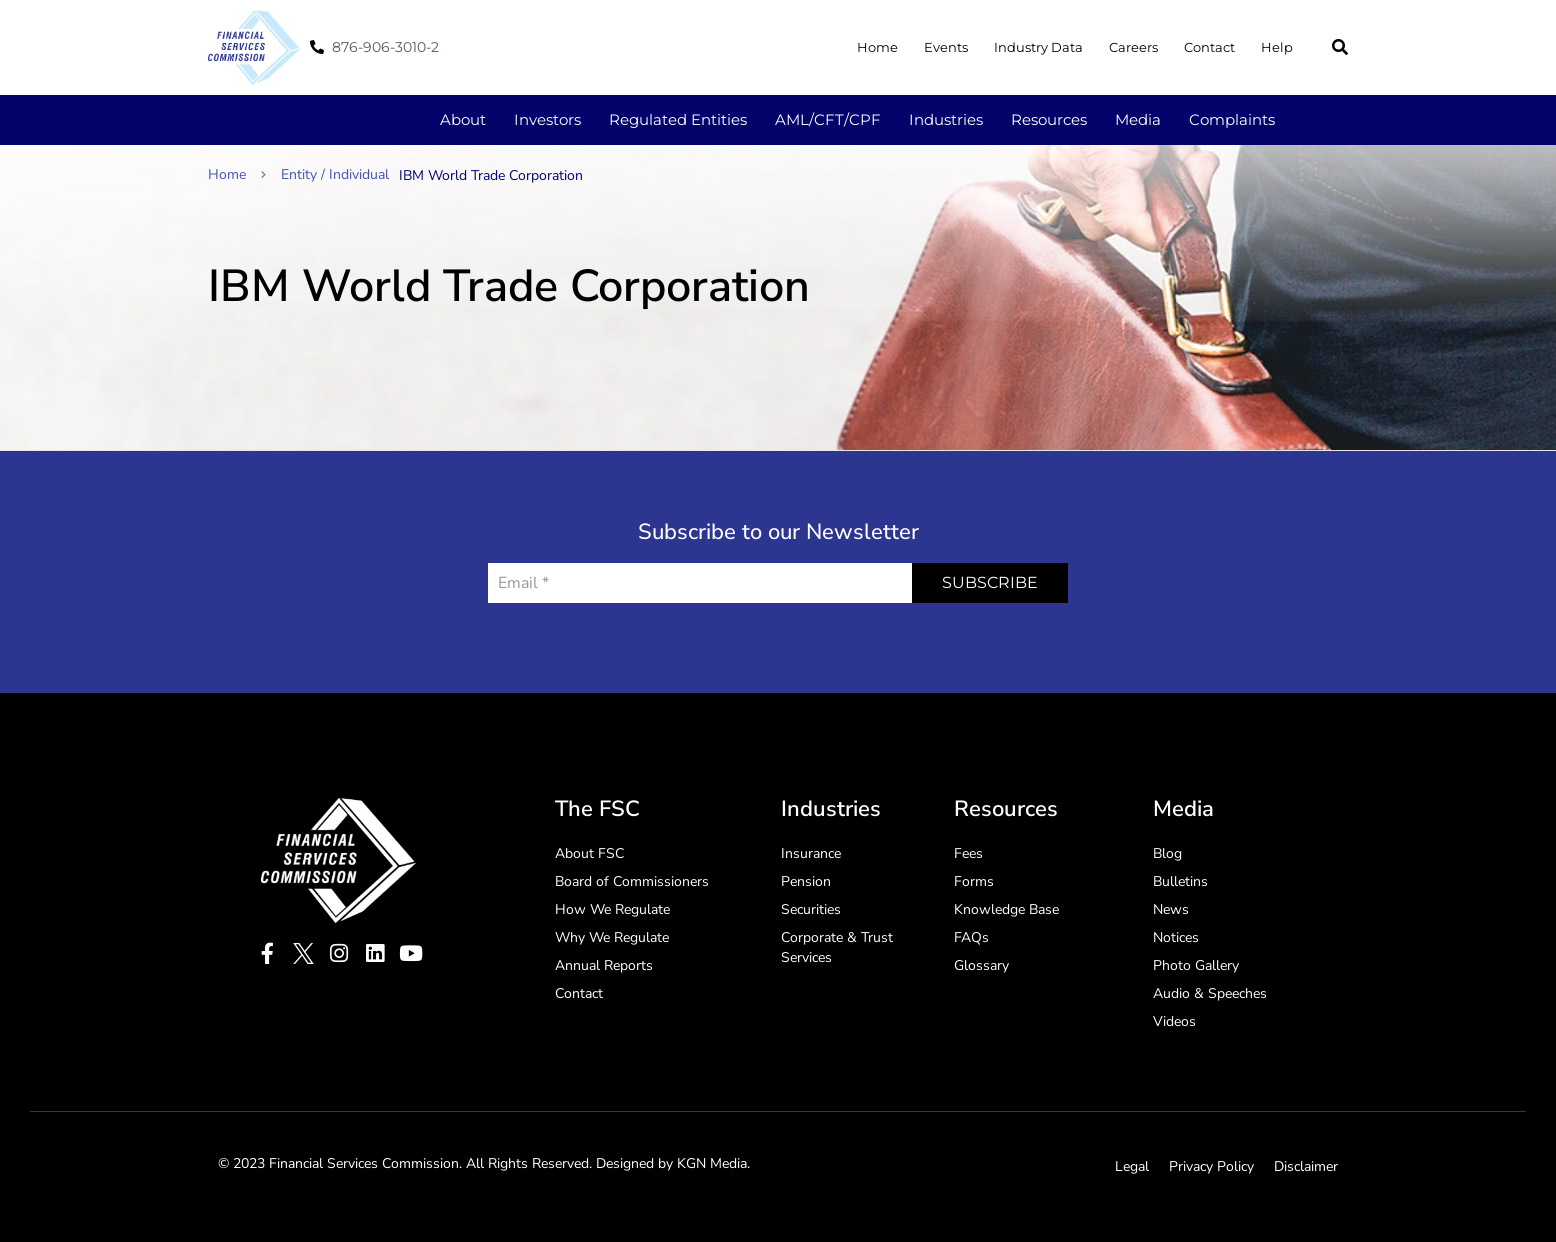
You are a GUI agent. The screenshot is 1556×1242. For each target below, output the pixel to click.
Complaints (1232, 119)
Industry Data (1038, 47)
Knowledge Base (1006, 909)
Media (1138, 119)
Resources (1049, 119)
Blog (1167, 853)
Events (946, 47)
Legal (1132, 1166)
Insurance (811, 853)
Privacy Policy (1211, 1166)
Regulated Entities (678, 119)
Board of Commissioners (632, 881)
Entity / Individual (335, 174)
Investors (547, 119)
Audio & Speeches (1210, 993)
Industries (946, 119)
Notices (1176, 937)
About (463, 119)
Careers (1133, 47)
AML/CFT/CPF (828, 119)
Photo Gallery (1196, 965)
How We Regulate (612, 909)
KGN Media (712, 1163)
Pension (806, 881)
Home (877, 47)
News (1171, 909)
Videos (1174, 1021)
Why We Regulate (612, 937)
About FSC (589, 853)
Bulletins (1180, 881)
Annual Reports (604, 965)
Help (1277, 47)
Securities (811, 909)
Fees (968, 853)
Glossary (981, 965)
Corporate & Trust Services (837, 947)
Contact (1209, 47)
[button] (1340, 47)
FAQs (971, 937)
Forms (974, 881)
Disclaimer (1306, 1166)
